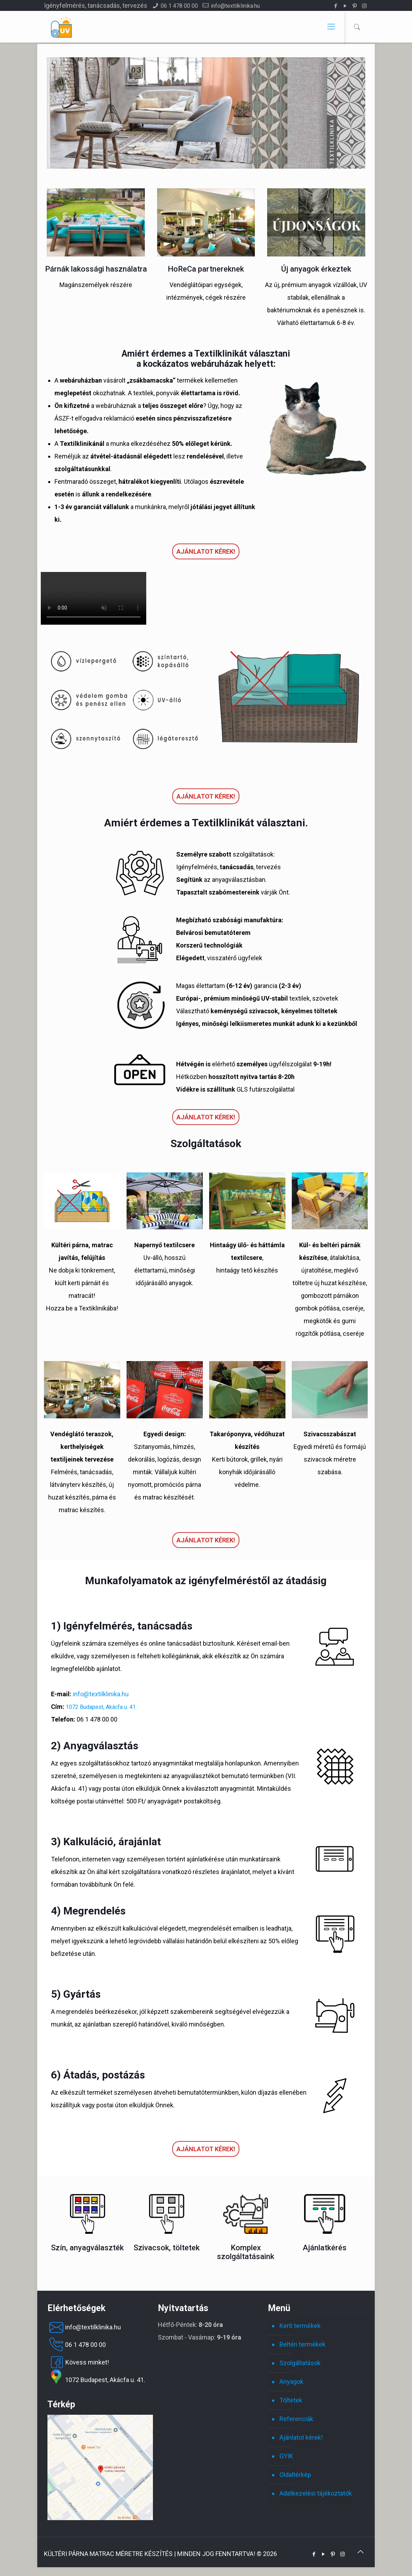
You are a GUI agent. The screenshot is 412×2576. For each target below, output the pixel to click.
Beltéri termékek (302, 2344)
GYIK (286, 2456)
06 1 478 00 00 (179, 5)
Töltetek (290, 2400)
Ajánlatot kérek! (205, 551)
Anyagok (291, 2381)
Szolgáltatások (300, 2363)
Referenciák (296, 2418)
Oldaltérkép (295, 2474)
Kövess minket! (78, 2362)
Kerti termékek (300, 2325)
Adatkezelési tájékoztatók (315, 2493)
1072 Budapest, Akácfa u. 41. (101, 1707)
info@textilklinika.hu (235, 5)
